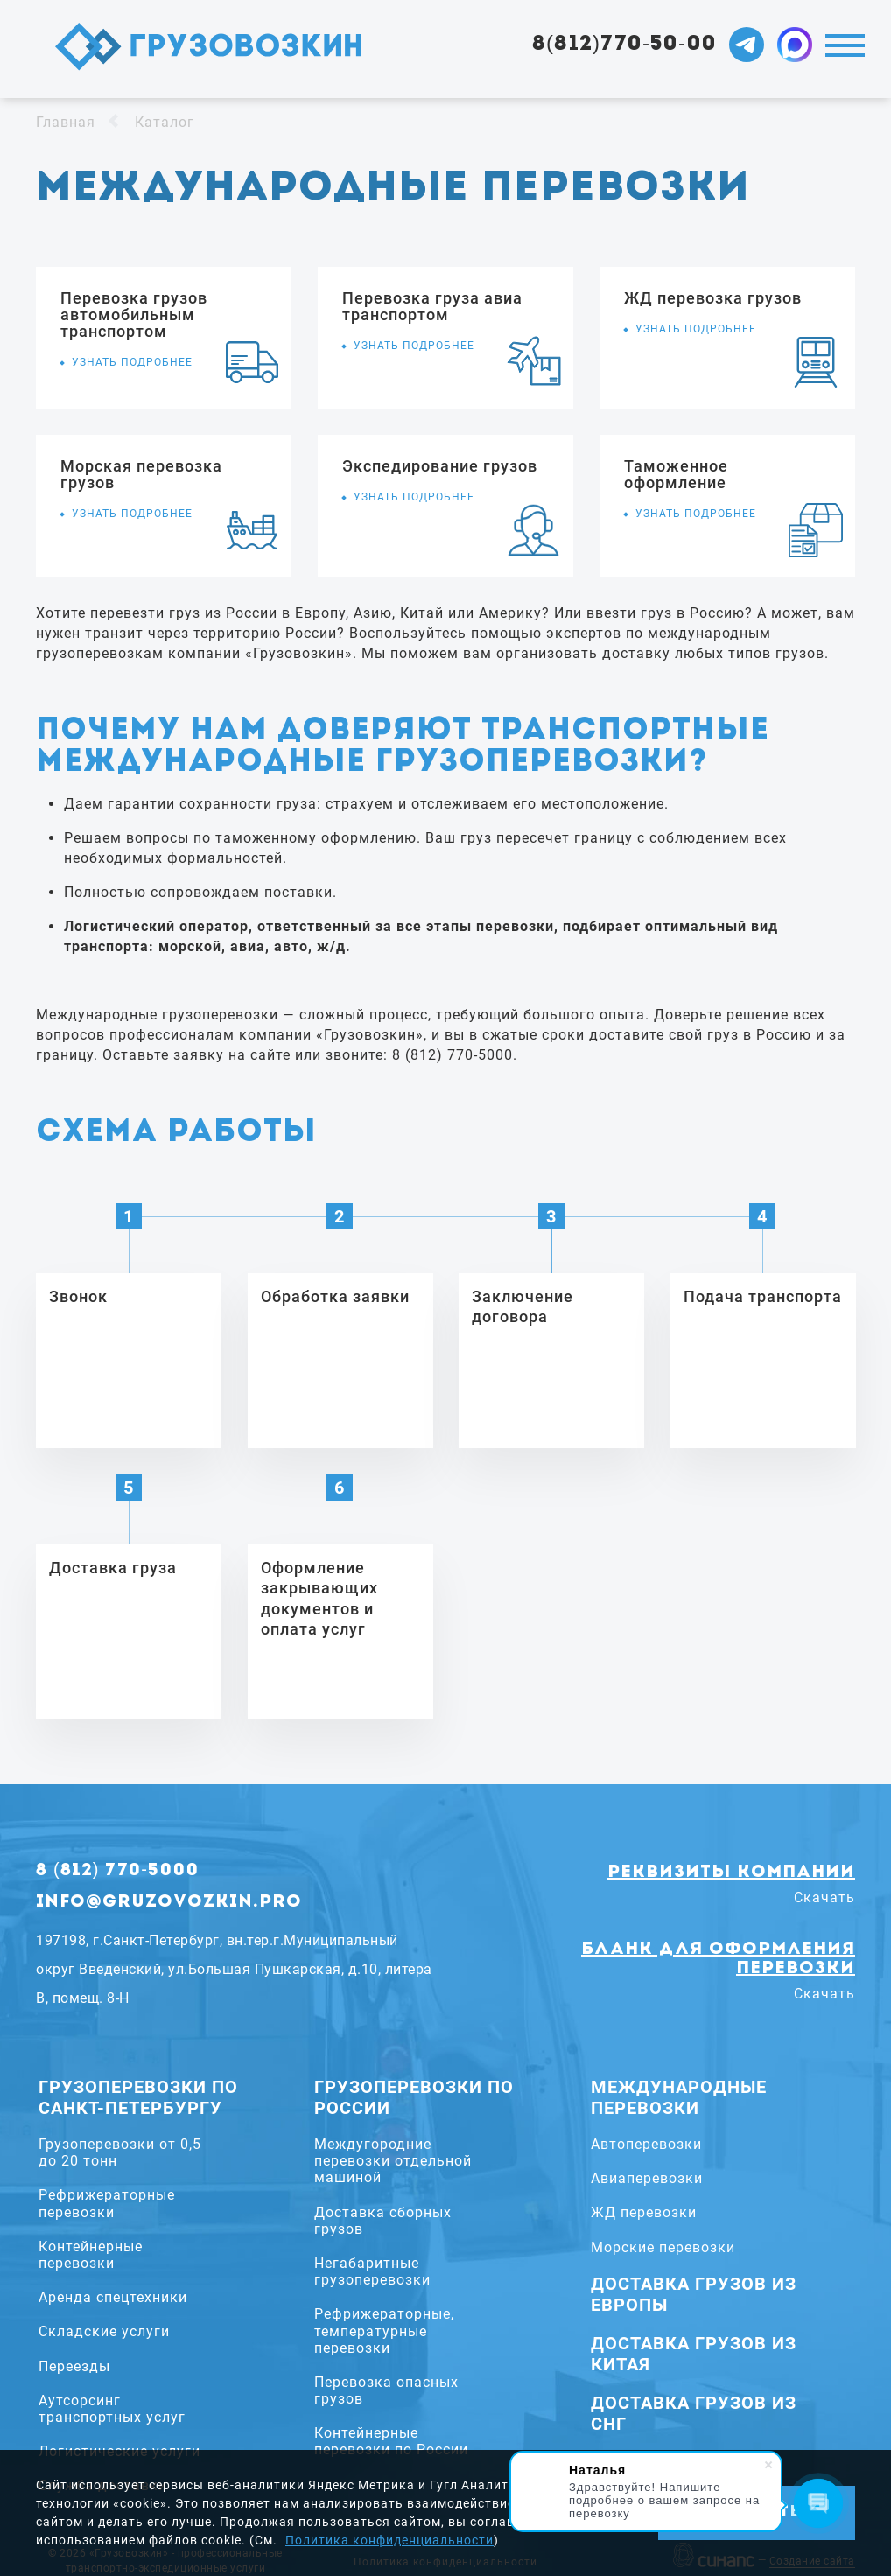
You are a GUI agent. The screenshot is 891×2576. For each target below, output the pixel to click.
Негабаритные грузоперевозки (372, 2271)
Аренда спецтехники (113, 2297)
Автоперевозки (646, 2144)
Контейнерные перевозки (91, 2255)
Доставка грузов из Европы (693, 2294)
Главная (65, 122)
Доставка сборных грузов (383, 2220)
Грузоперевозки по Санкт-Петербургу (138, 2097)
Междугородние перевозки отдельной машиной (393, 2161)
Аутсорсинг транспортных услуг (112, 2409)
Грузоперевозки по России (414, 2097)
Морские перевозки (663, 2247)
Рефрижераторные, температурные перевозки (384, 2331)
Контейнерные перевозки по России (391, 2441)
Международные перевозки (679, 2097)
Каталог (164, 122)
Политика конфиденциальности (389, 2540)
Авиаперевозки (647, 2178)
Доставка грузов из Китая (693, 2354)
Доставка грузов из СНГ (693, 2413)
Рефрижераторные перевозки (107, 2203)
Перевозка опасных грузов (386, 2390)
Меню (845, 45)
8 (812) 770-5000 (117, 1871)
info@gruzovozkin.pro (169, 1902)
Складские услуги (104, 2331)
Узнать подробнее (132, 362)
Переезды (74, 2366)
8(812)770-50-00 (624, 44)
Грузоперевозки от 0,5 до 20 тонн (120, 2152)
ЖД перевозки (644, 2212)
